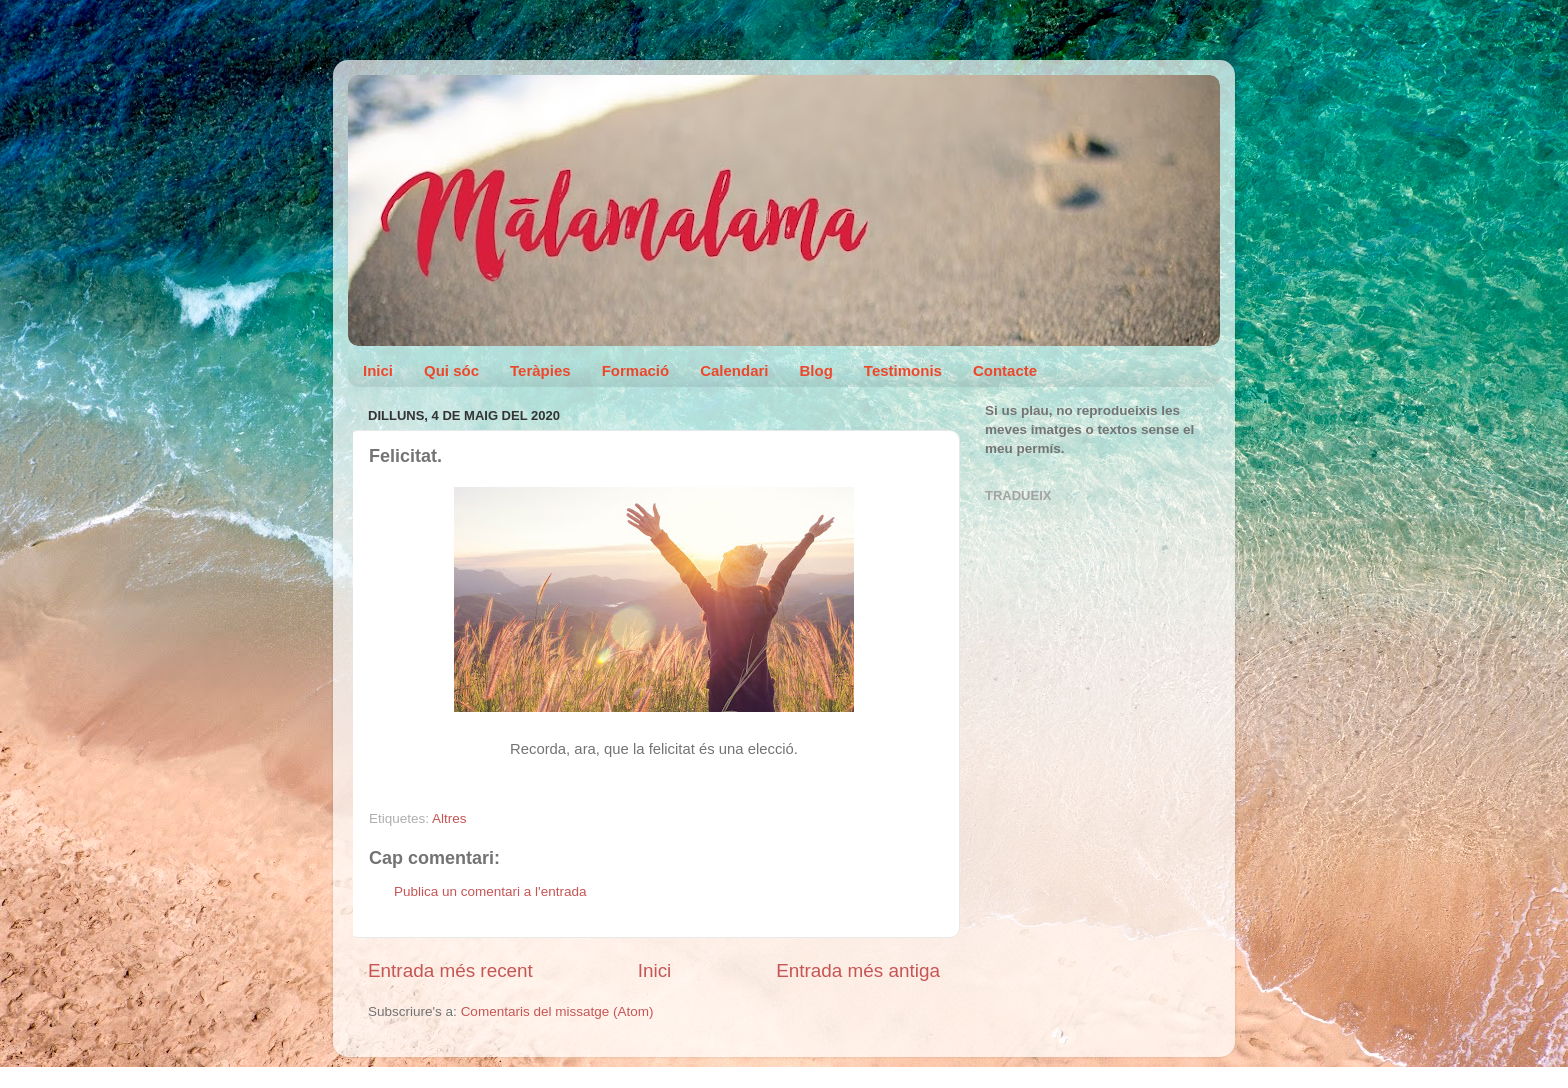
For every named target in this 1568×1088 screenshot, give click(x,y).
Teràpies (540, 370)
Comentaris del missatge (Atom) (557, 1011)
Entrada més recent (450, 970)
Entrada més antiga (858, 970)
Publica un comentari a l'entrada (490, 891)
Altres (449, 818)
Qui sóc (451, 370)
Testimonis (903, 370)
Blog (816, 370)
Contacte (1005, 370)
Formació (636, 370)
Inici (378, 370)
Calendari (734, 370)
